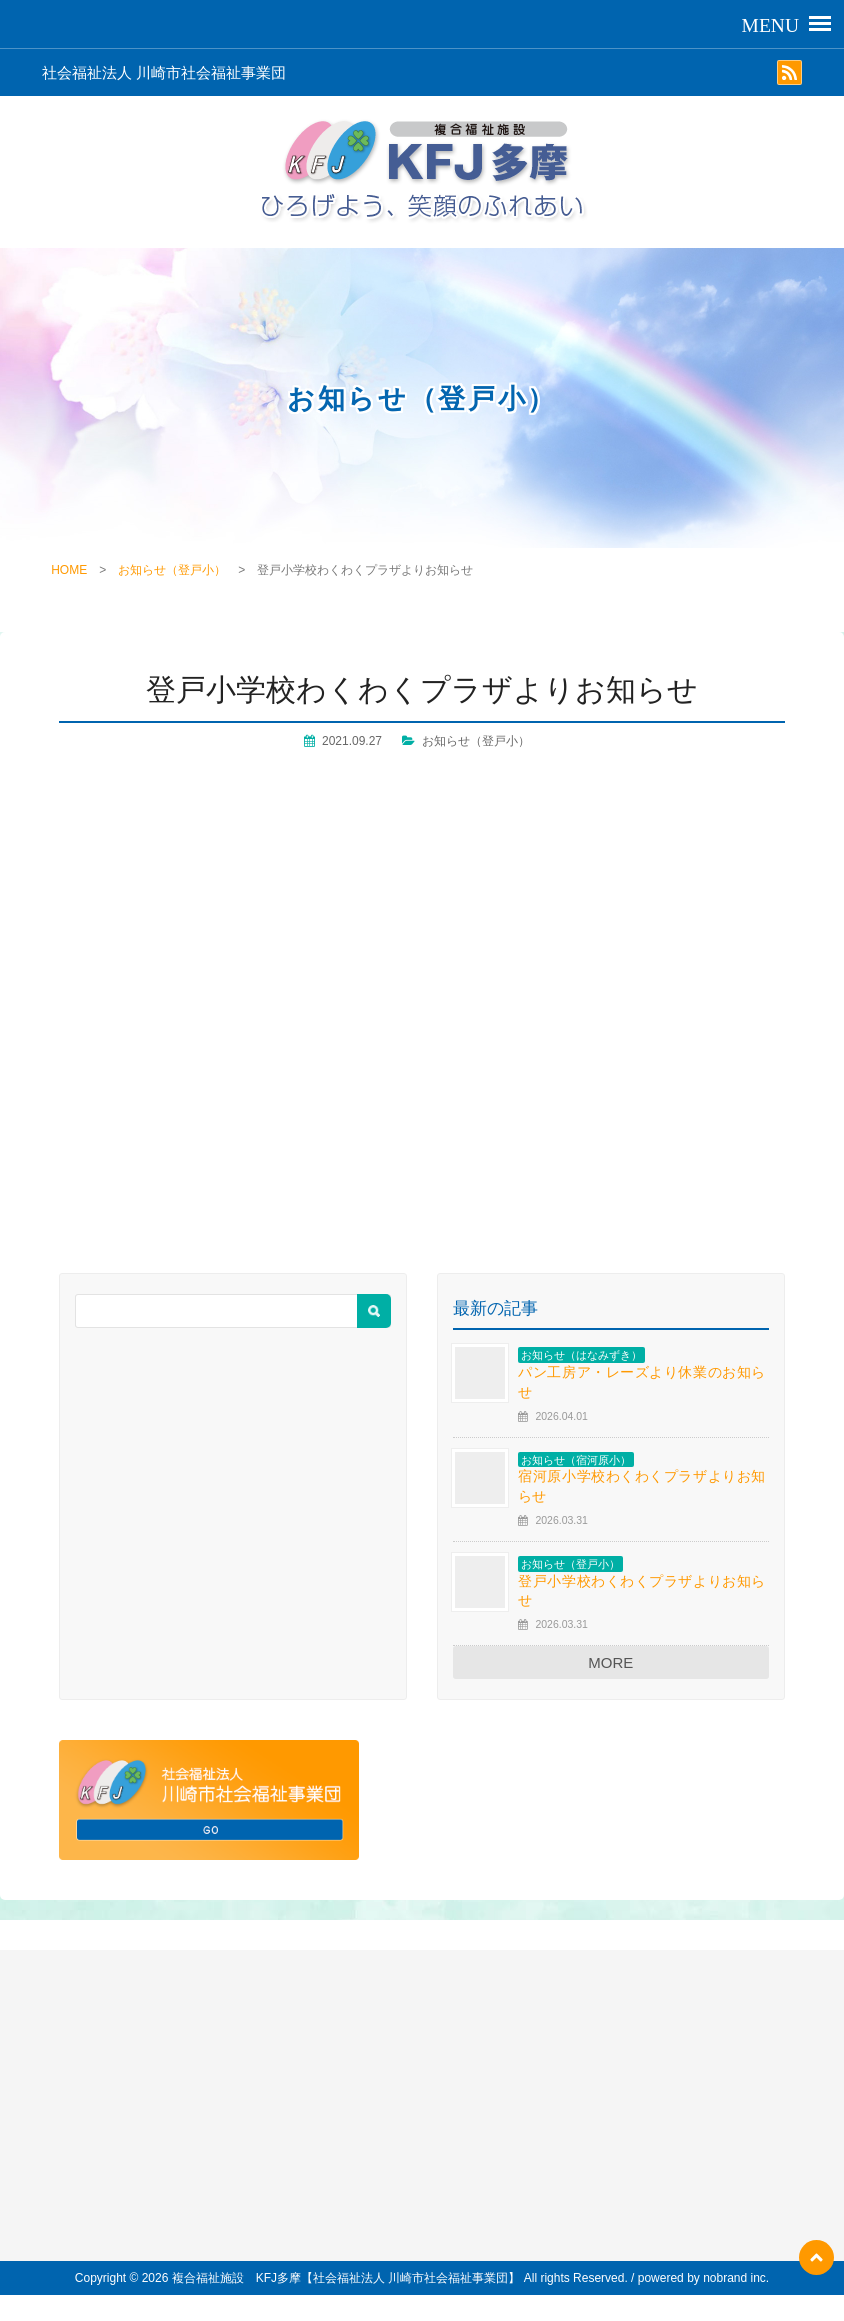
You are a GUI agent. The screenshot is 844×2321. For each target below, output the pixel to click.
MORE (610, 1662)
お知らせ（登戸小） (172, 570)
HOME (69, 570)
